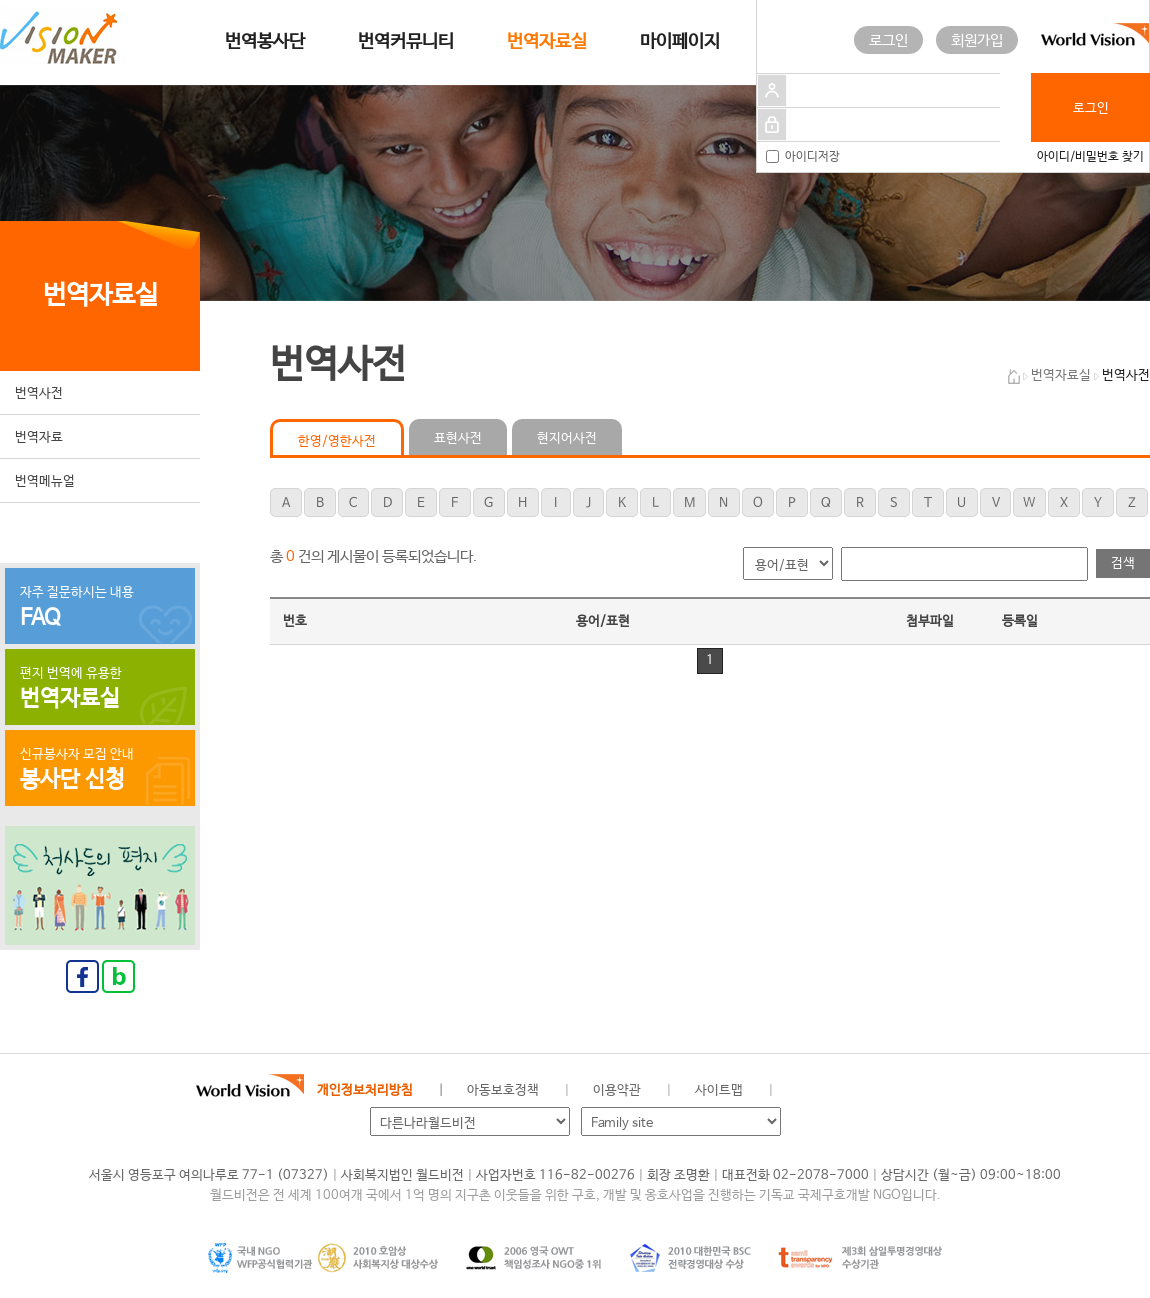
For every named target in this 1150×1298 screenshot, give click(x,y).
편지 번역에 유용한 (100, 689)
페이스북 (837, 1091)
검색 (1123, 563)
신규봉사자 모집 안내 (100, 770)
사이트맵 (719, 1090)
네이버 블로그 (871, 1091)
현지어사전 (567, 438)
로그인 (888, 40)
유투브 (938, 1091)
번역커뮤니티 (406, 42)
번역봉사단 (265, 42)
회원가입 (977, 40)
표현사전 (458, 438)
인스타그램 (904, 1091)
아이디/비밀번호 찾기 (1090, 157)
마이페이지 (680, 42)
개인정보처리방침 (365, 1090)
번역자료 (39, 437)
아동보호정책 (503, 1090)
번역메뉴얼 (45, 481)
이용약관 (617, 1090)
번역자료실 (547, 42)
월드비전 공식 (804, 1091)
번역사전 (39, 393)
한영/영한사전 (337, 441)
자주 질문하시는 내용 (100, 608)
